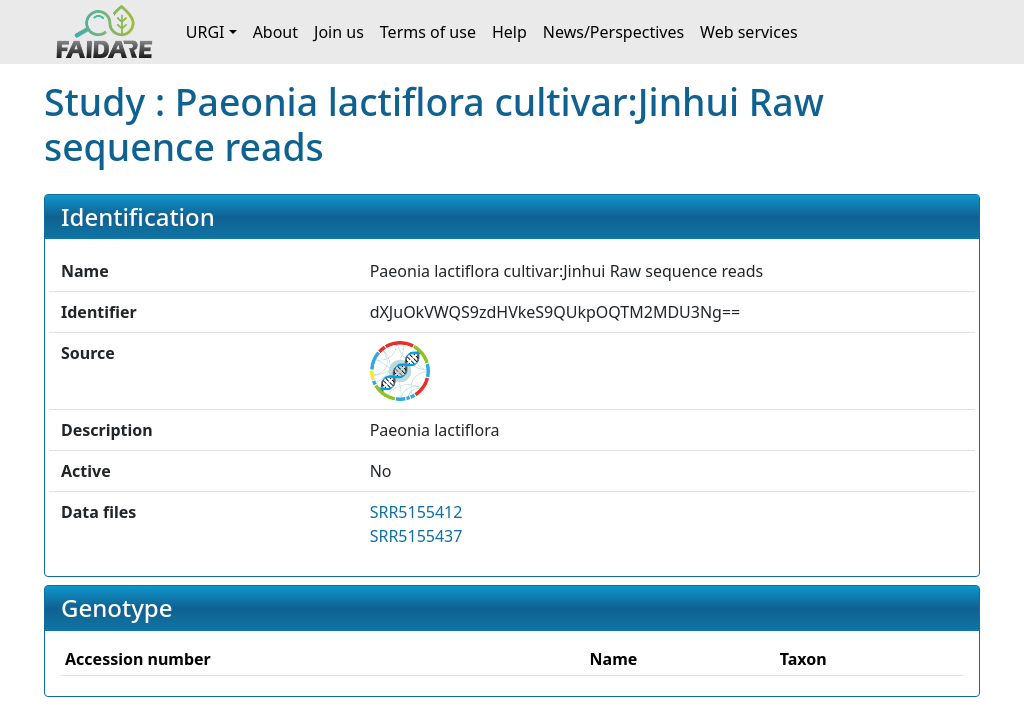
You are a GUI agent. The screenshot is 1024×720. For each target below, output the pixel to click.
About (275, 32)
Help (509, 32)
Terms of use (428, 32)
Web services (749, 32)
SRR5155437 (416, 536)
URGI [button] (205, 32)
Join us (339, 32)
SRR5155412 (416, 512)
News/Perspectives (613, 32)
